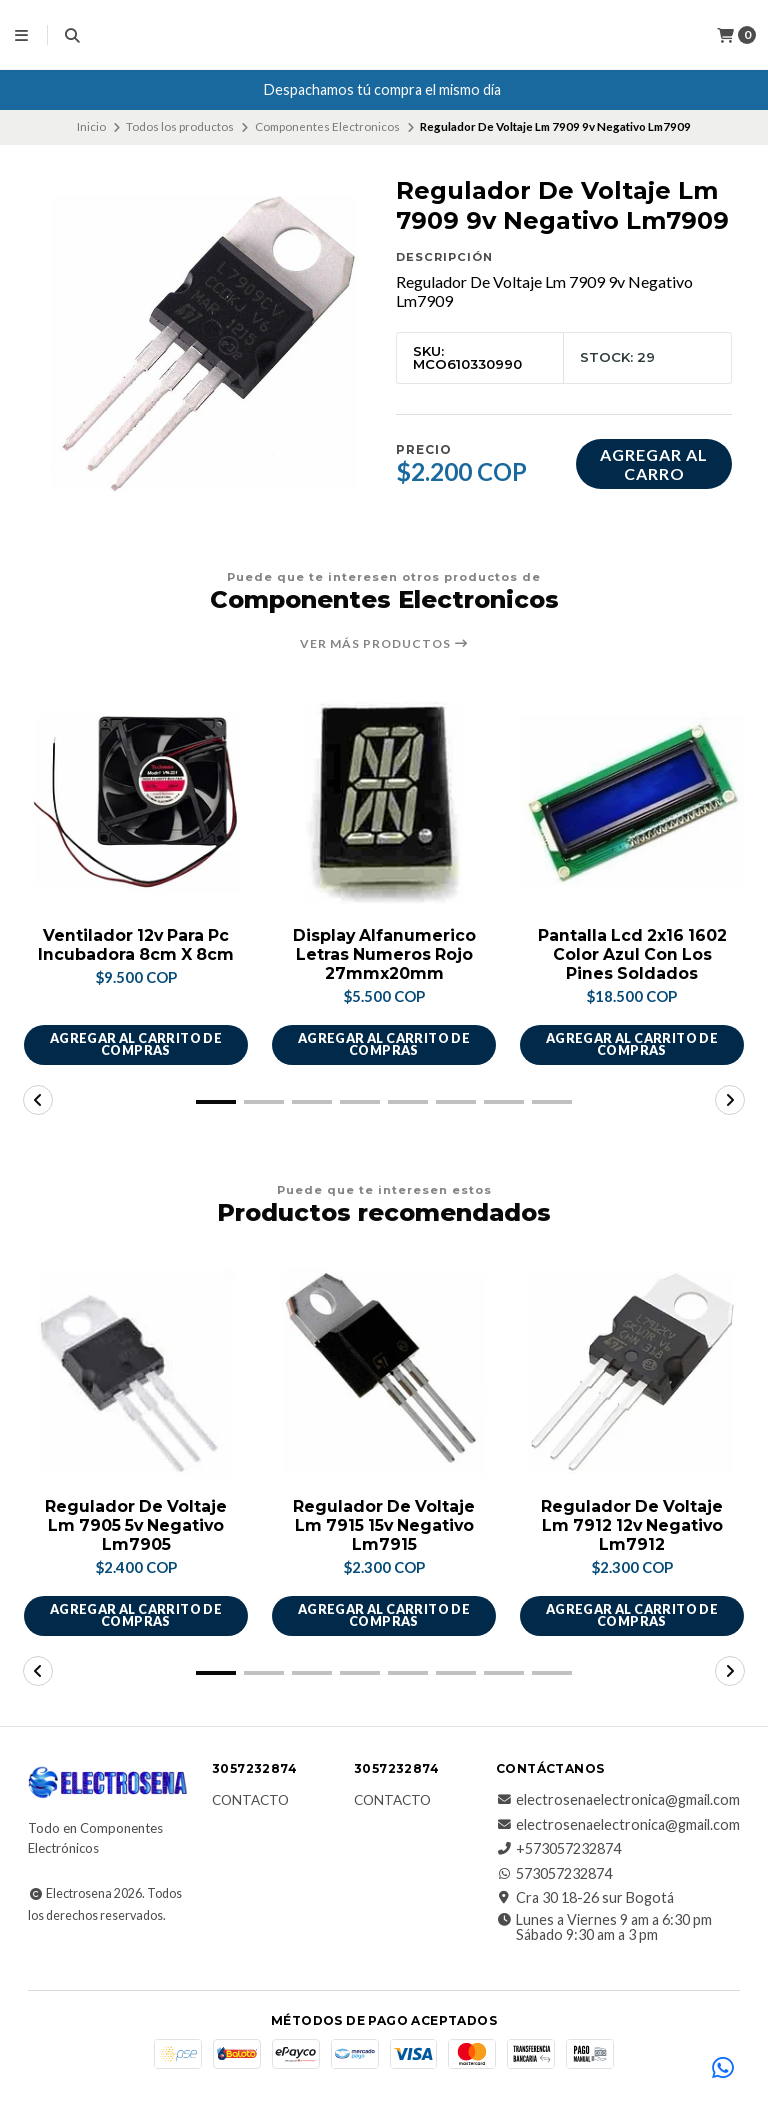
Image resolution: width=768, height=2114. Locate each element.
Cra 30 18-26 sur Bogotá (585, 1899)
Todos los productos (180, 126)
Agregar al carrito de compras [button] (135, 1045)
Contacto (250, 1802)
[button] (216, 1103)
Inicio (91, 126)
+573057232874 (558, 1850)
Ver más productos (384, 644)
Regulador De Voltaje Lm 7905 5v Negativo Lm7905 (136, 1525)
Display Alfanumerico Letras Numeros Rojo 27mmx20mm (384, 954)
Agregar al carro (654, 464)
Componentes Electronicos (327, 126)
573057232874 (554, 1874)
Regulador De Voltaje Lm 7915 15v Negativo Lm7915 (384, 1525)
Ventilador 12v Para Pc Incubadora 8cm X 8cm (136, 945)
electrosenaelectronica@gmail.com (618, 1801)
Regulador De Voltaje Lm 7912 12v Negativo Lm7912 (632, 1525)
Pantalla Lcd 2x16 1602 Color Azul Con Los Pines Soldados (632, 954)
